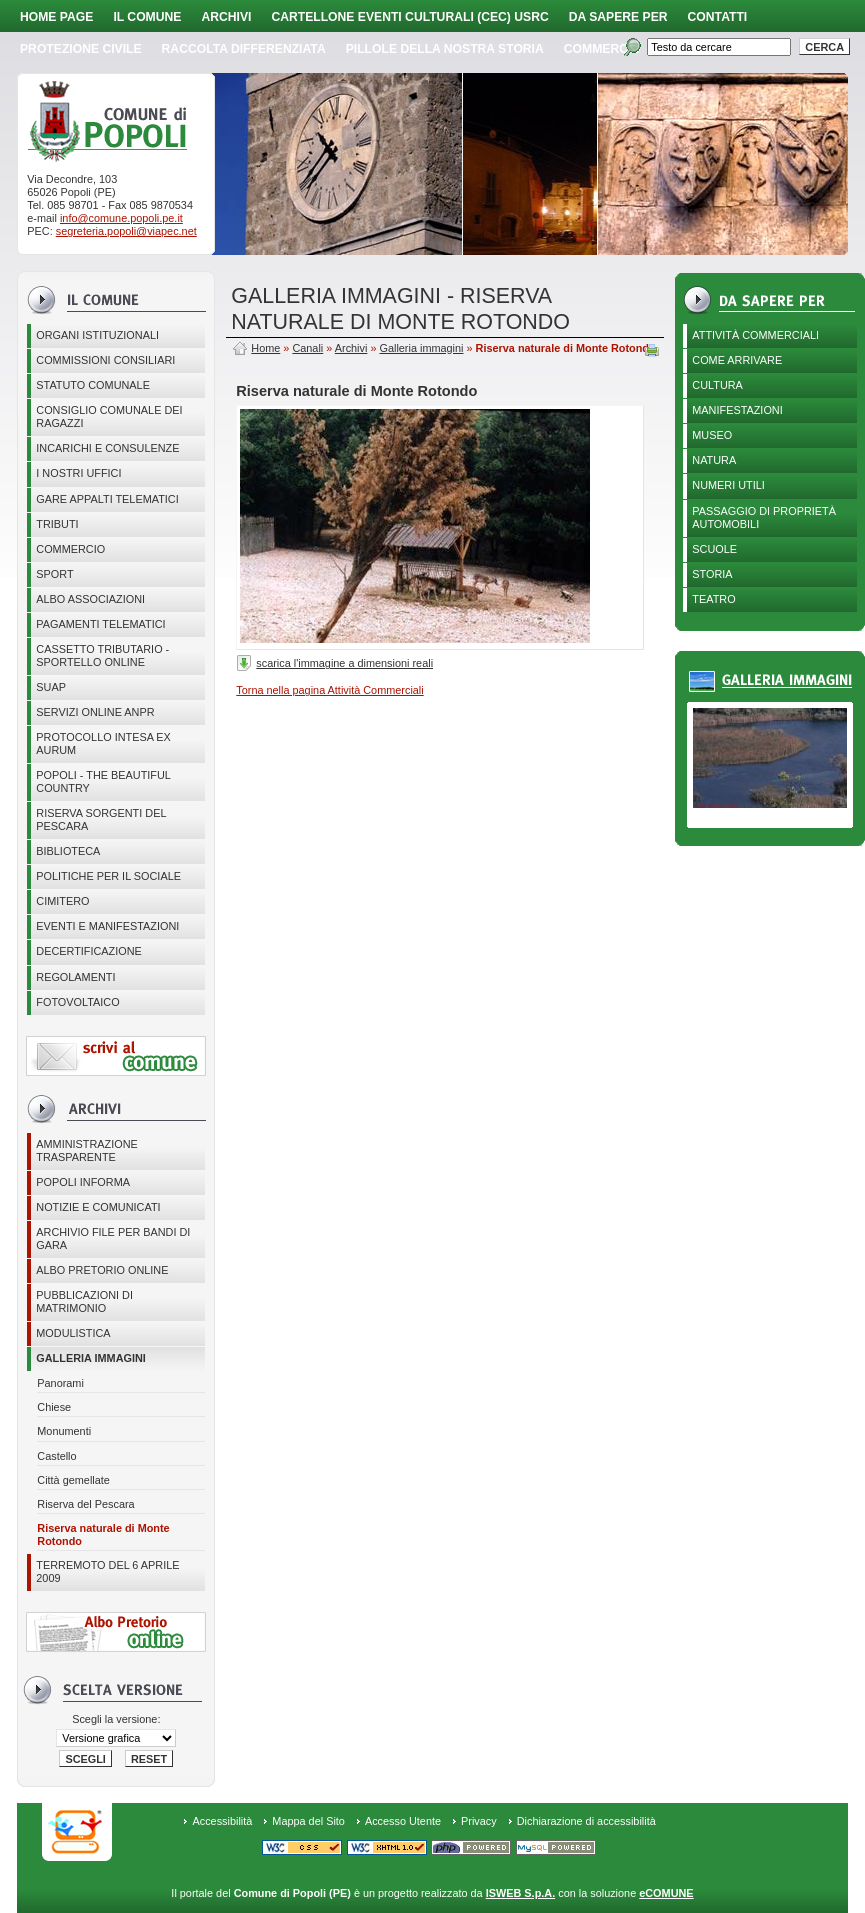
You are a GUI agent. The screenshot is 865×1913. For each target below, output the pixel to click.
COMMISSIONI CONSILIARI (105, 360)
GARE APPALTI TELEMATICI (107, 499)
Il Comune (147, 17)
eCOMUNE (666, 1893)
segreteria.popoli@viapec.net (126, 231)
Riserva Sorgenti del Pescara (101, 819)
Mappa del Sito (308, 1821)
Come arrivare (737, 360)
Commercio (602, 49)
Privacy (479, 1821)
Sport (54, 574)
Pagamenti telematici (100, 624)
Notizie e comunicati (98, 1207)
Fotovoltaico (77, 1002)
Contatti (718, 17)
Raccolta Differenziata (244, 49)
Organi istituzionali (97, 335)
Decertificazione (89, 951)
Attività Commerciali (755, 335)
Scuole (714, 549)
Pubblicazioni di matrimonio (84, 1301)
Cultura (717, 385)
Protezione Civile (81, 49)
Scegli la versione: (116, 1719)
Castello (56, 1456)
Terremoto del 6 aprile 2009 (107, 1571)
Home (265, 348)
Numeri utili (728, 485)
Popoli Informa (83, 1182)
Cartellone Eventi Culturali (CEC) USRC (409, 17)
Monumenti (64, 1431)
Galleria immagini (91, 1358)
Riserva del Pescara (85, 1504)
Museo (712, 435)
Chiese (54, 1407)
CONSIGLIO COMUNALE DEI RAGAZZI (109, 416)
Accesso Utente (403, 1821)
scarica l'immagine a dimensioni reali (344, 663)
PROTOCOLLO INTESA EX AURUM (103, 743)
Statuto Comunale (93, 385)
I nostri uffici (78, 473)
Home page (56, 17)
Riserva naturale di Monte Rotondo (103, 1534)
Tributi (57, 524)
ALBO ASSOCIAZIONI (90, 599)
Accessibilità (222, 1821)
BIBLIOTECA (68, 851)
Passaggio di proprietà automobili (764, 517)
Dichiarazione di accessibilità (586, 1821)
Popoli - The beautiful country (103, 781)
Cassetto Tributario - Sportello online (102, 655)
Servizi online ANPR (95, 712)
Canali (307, 348)
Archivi (226, 17)
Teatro (713, 599)
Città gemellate (73, 1480)
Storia (712, 574)
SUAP (51, 687)
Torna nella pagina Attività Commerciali (329, 690)
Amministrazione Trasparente (87, 1150)
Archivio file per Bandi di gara (113, 1238)
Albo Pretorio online (102, 1270)
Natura (714, 460)
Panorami (60, 1383)
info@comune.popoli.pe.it (121, 218)
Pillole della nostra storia (445, 49)
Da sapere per (618, 17)
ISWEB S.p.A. (520, 1893)
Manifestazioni (737, 410)
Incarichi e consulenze (107, 448)
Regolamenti (75, 977)
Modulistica (73, 1333)
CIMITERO (62, 901)
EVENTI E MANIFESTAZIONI (107, 926)
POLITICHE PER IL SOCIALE (108, 876)
